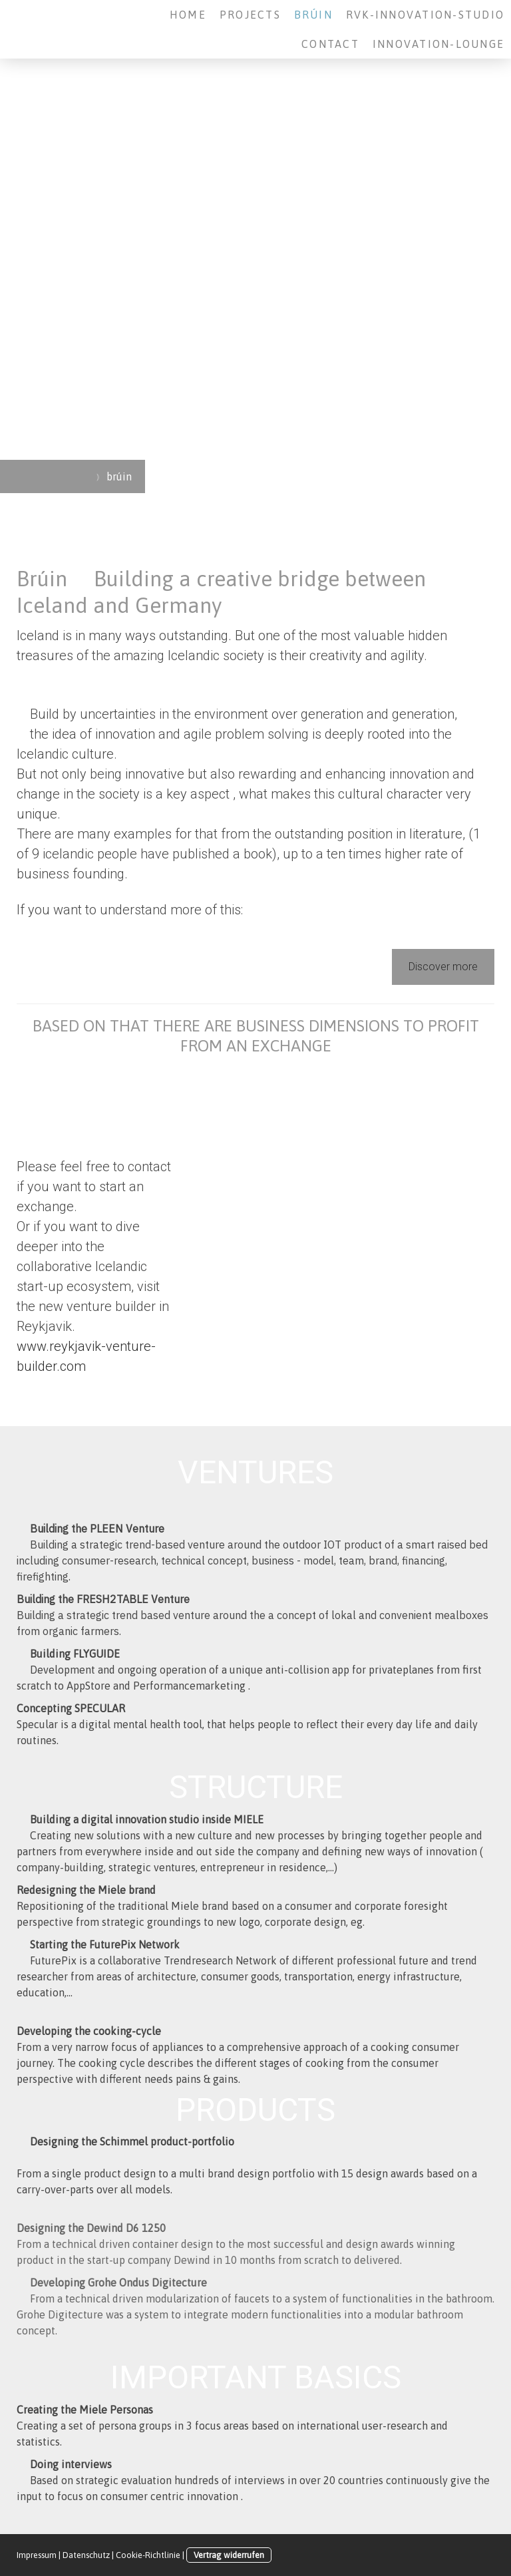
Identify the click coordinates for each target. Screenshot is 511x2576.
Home (188, 15)
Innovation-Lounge (438, 44)
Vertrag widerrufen (229, 2555)
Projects (250, 15)
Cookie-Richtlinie (148, 2555)
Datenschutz (86, 2555)
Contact (330, 44)
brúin (313, 15)
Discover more (443, 966)
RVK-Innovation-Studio (425, 15)
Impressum (37, 2555)
